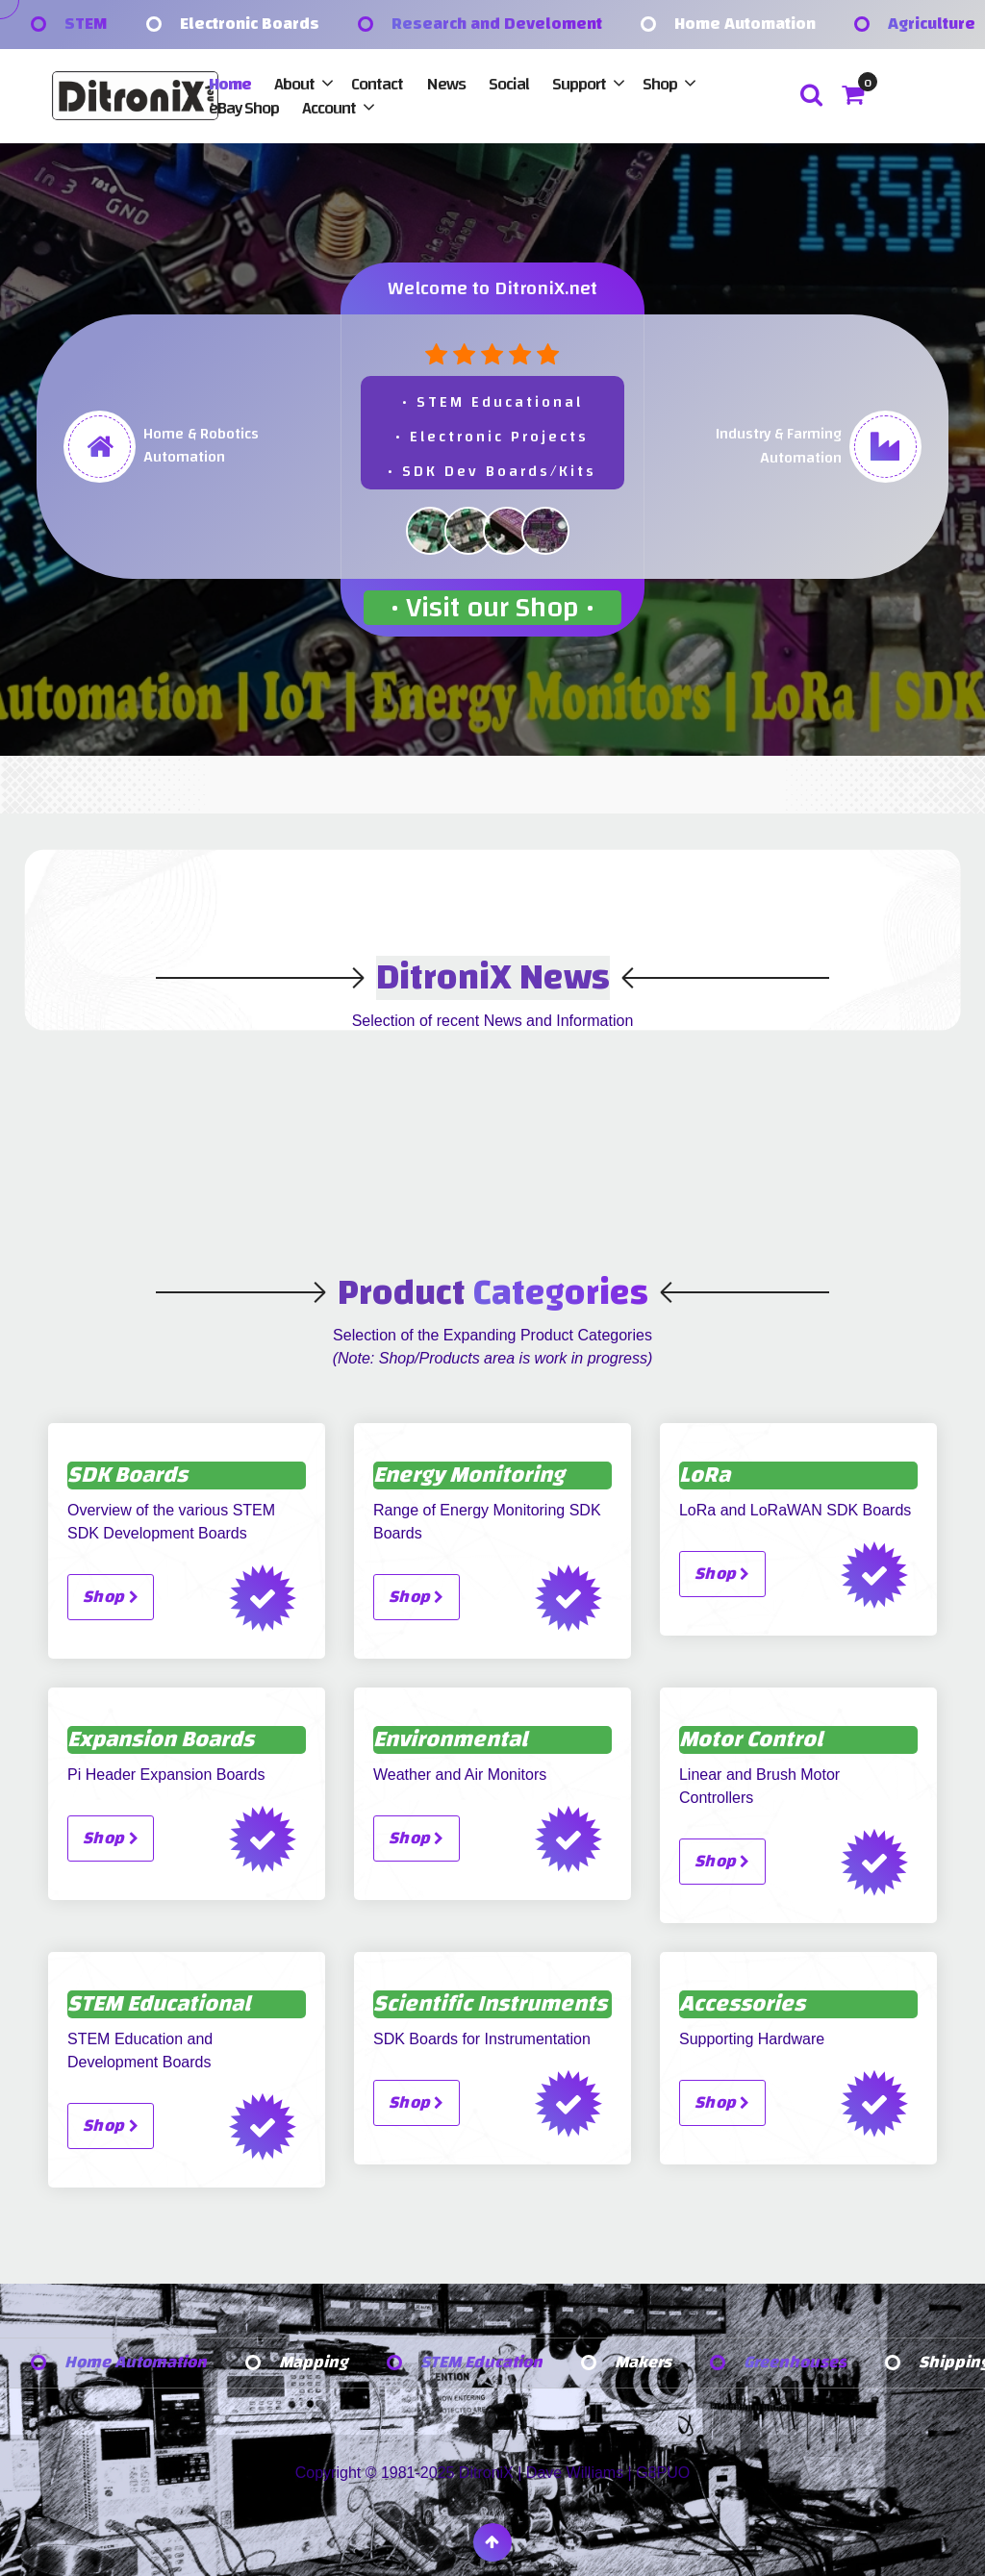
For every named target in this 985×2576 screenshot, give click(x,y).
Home (230, 84)
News (446, 84)
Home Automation (745, 25)
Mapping (316, 2363)
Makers (648, 2363)
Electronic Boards (249, 25)
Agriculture (931, 25)
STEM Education (485, 2363)
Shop (660, 84)
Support (579, 84)
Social (509, 84)
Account (329, 108)
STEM (86, 25)
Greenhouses (800, 2363)
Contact (377, 84)
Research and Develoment (496, 25)
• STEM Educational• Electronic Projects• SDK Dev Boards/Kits (492, 437)
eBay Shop (244, 108)
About (294, 84)
